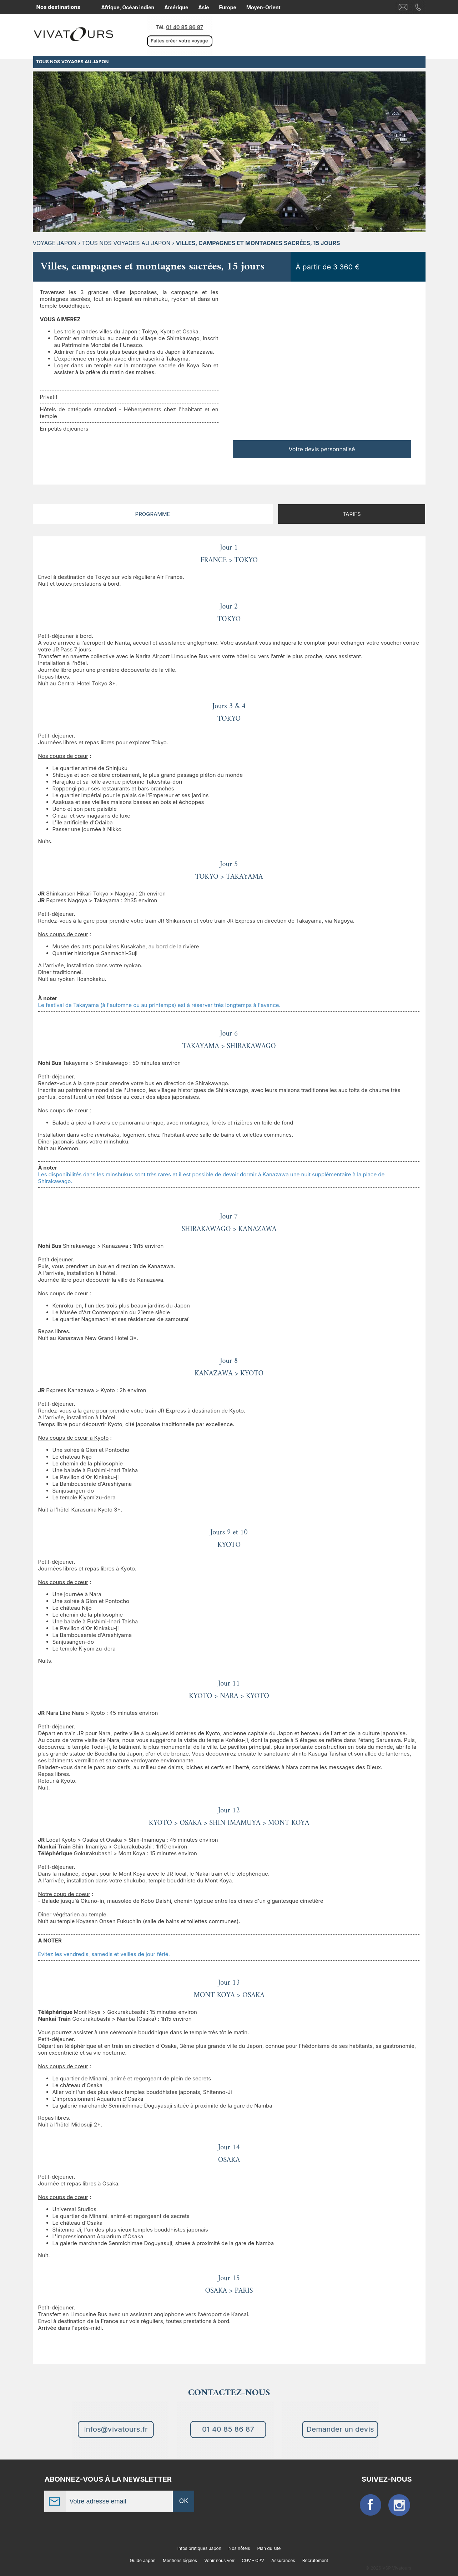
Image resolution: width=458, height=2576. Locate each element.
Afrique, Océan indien (128, 7)
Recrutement (315, 2560)
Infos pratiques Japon (199, 2548)
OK (183, 2501)
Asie (203, 7)
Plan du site (269, 2548)
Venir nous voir (219, 2560)
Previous (39, 155)
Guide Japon (143, 2560)
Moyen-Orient (263, 7)
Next (419, 155)
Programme (152, 514)
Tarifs (352, 514)
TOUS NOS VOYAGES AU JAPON (126, 243)
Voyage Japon (55, 243)
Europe (227, 7)
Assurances (283, 2560)
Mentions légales (180, 2560)
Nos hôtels (239, 2548)
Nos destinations (58, 7)
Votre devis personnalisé (322, 449)
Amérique (176, 7)
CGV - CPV (253, 2560)
